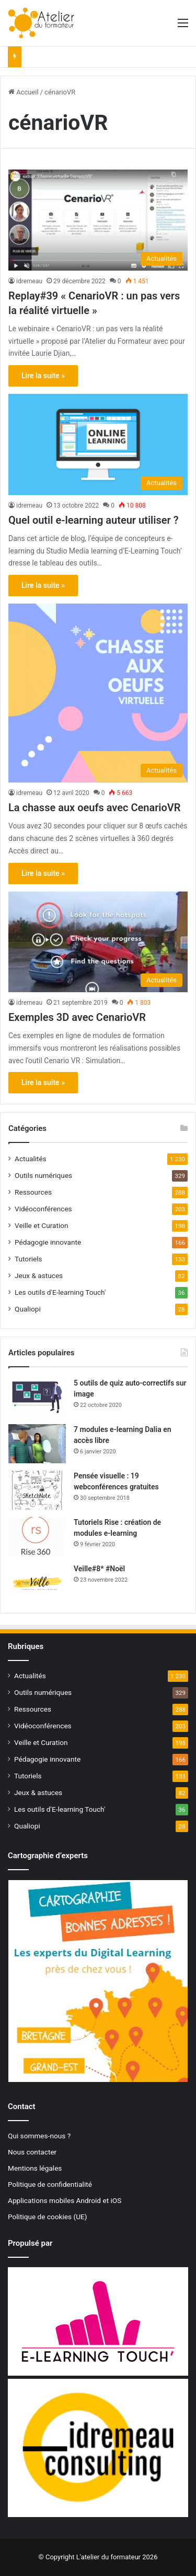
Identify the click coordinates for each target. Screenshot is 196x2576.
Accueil (23, 92)
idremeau (29, 281)
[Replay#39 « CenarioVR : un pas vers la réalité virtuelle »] (98, 220)
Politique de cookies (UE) (47, 2216)
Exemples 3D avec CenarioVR (77, 1017)
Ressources (33, 1192)
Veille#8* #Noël (99, 1568)
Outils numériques (43, 1175)
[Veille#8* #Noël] (37, 1583)
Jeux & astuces (39, 1275)
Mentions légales (35, 2168)
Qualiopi (28, 1309)
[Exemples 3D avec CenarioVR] (98, 942)
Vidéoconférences (43, 1209)
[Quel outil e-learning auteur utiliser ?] (98, 444)
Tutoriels (28, 1259)
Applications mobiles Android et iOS (64, 2200)
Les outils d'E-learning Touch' (60, 1292)
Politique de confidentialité (50, 2184)
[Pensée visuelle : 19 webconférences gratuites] (37, 1490)
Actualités (31, 1158)
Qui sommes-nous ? (39, 2136)
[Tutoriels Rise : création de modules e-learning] (37, 1536)
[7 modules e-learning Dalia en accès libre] (37, 1443)
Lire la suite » (43, 375)
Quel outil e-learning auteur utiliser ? (93, 520)
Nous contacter (32, 2152)
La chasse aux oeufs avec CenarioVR (94, 807)
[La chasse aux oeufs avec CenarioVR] (98, 693)
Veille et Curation (41, 1225)
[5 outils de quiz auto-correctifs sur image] (37, 1397)
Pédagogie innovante (48, 1242)
